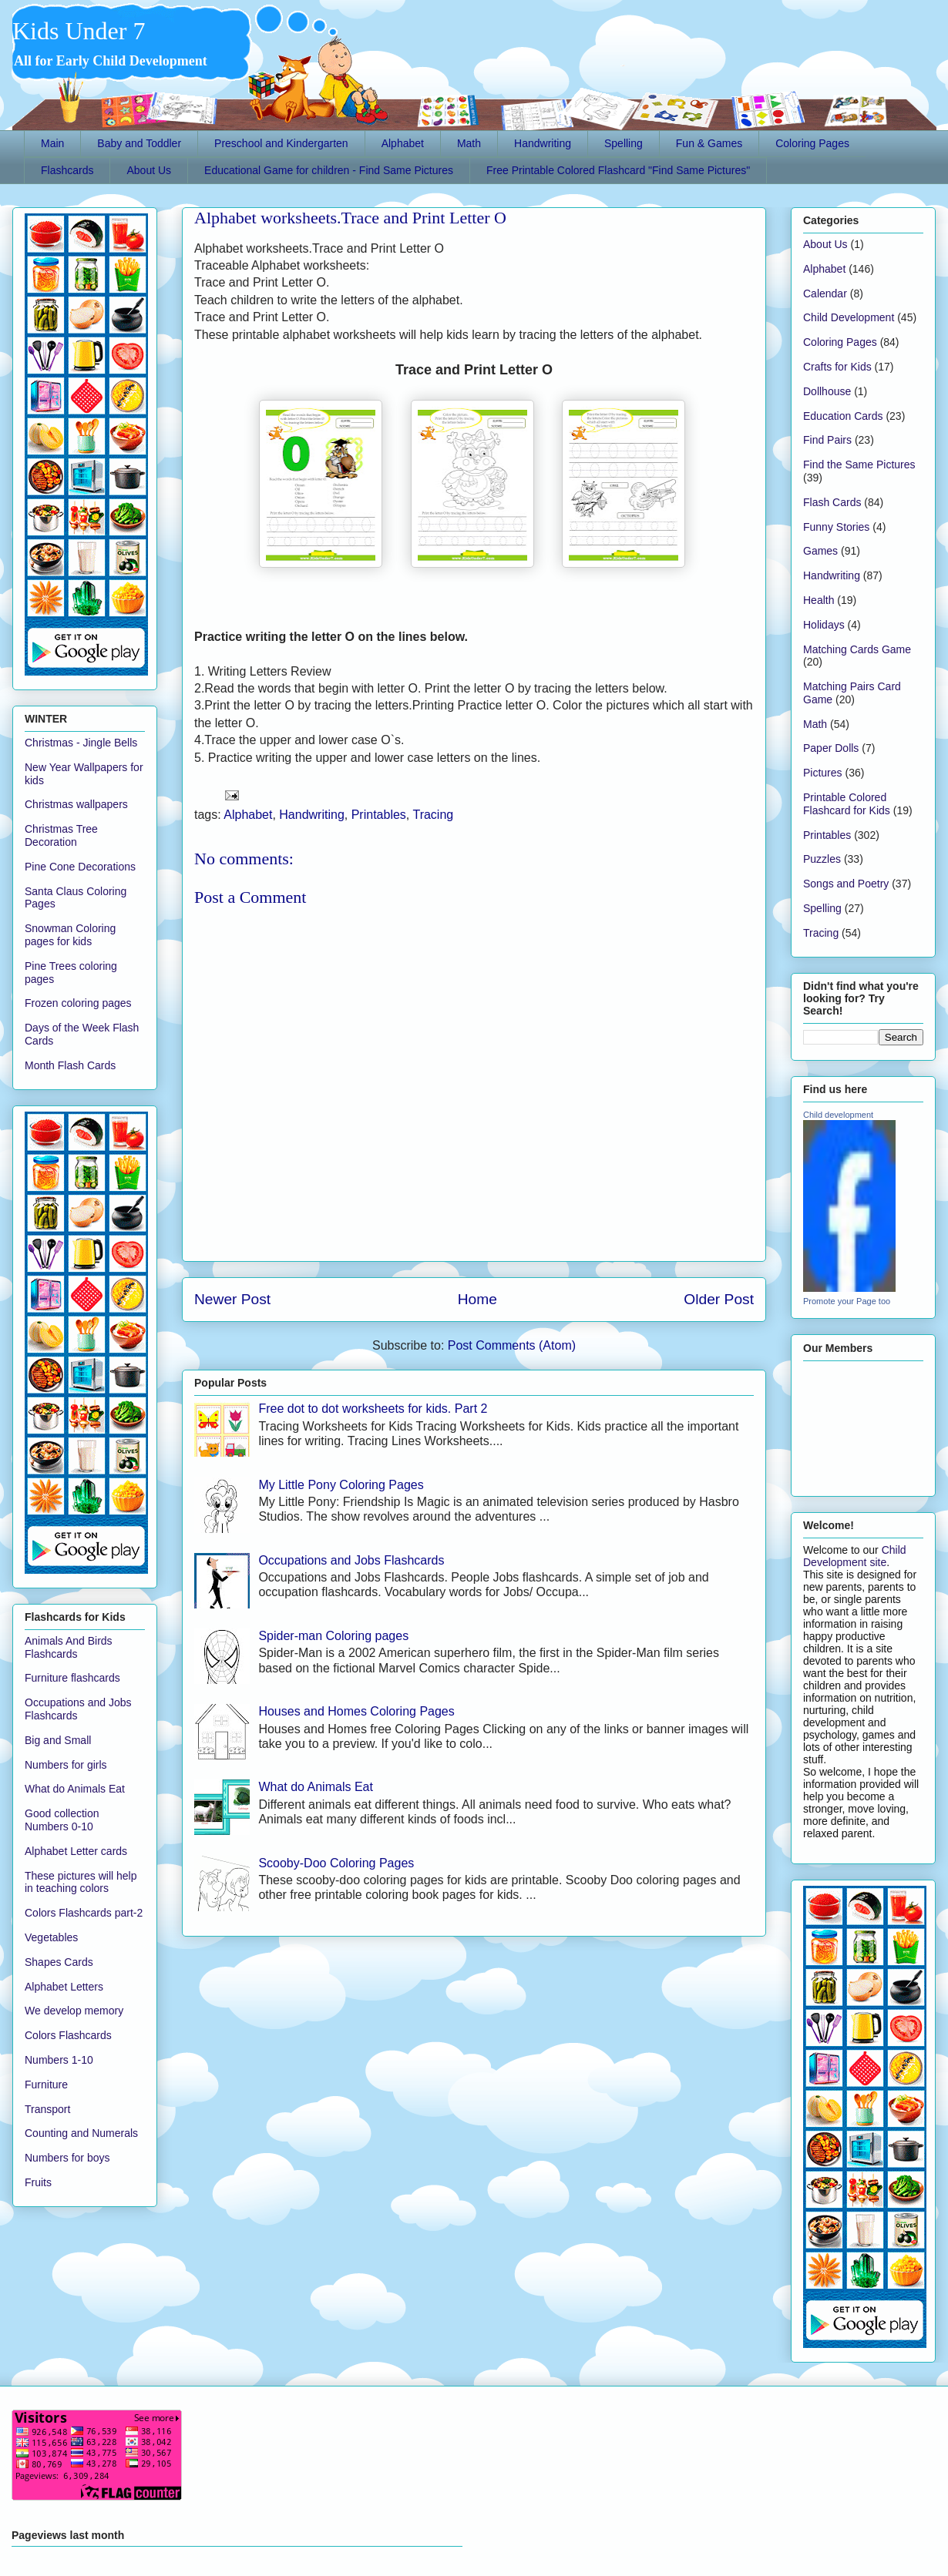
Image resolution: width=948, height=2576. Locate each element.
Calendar (825, 293)
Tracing (432, 814)
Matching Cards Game (857, 649)
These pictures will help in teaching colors (81, 1882)
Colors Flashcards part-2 (84, 1913)
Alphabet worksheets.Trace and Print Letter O (350, 217)
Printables (378, 814)
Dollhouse (827, 391)
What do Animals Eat (315, 1786)
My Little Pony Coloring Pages (340, 1484)
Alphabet (403, 143)
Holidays (824, 625)
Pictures (822, 772)
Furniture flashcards (72, 1678)
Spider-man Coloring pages (333, 1635)
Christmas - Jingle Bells (81, 742)
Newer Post (232, 1299)
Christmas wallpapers (76, 804)
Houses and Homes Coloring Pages (356, 1711)
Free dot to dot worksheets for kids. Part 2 (372, 1408)
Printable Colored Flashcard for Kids (846, 804)
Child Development (848, 317)
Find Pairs (827, 440)
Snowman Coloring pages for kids (70, 935)
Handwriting (542, 143)
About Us (148, 170)
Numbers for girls (66, 1765)
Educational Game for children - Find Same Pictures (328, 170)
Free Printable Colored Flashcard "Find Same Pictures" (618, 170)
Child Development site (854, 1556)
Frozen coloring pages (78, 1003)
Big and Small (58, 1740)
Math (469, 143)
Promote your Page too (846, 1301)
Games (820, 551)
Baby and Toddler (139, 143)
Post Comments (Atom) (512, 1345)
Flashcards (67, 170)
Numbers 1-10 (59, 2060)
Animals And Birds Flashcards (69, 1647)
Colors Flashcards (68, 2035)
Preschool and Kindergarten (281, 143)
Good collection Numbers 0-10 (62, 1820)
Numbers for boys (67, 2158)
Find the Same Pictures (859, 464)
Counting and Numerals (81, 2133)
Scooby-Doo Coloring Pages (336, 1863)
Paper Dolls (831, 748)
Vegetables (51, 1937)
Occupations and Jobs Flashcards (351, 1560)
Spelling (623, 143)
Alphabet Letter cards (76, 1851)
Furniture (46, 2084)
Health (818, 600)
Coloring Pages (812, 143)
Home (477, 1299)
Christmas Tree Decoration (61, 835)
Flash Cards (832, 502)
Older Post (719, 1299)
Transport (47, 2109)
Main (52, 143)
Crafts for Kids (837, 367)
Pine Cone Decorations (80, 866)
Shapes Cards (59, 1962)
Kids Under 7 (78, 31)
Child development (838, 1114)
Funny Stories (836, 527)
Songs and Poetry (846, 883)
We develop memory (74, 2010)
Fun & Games (709, 143)
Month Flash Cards (70, 1065)
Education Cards (843, 416)
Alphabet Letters (64, 1987)
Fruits (38, 2182)
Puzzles (822, 859)
